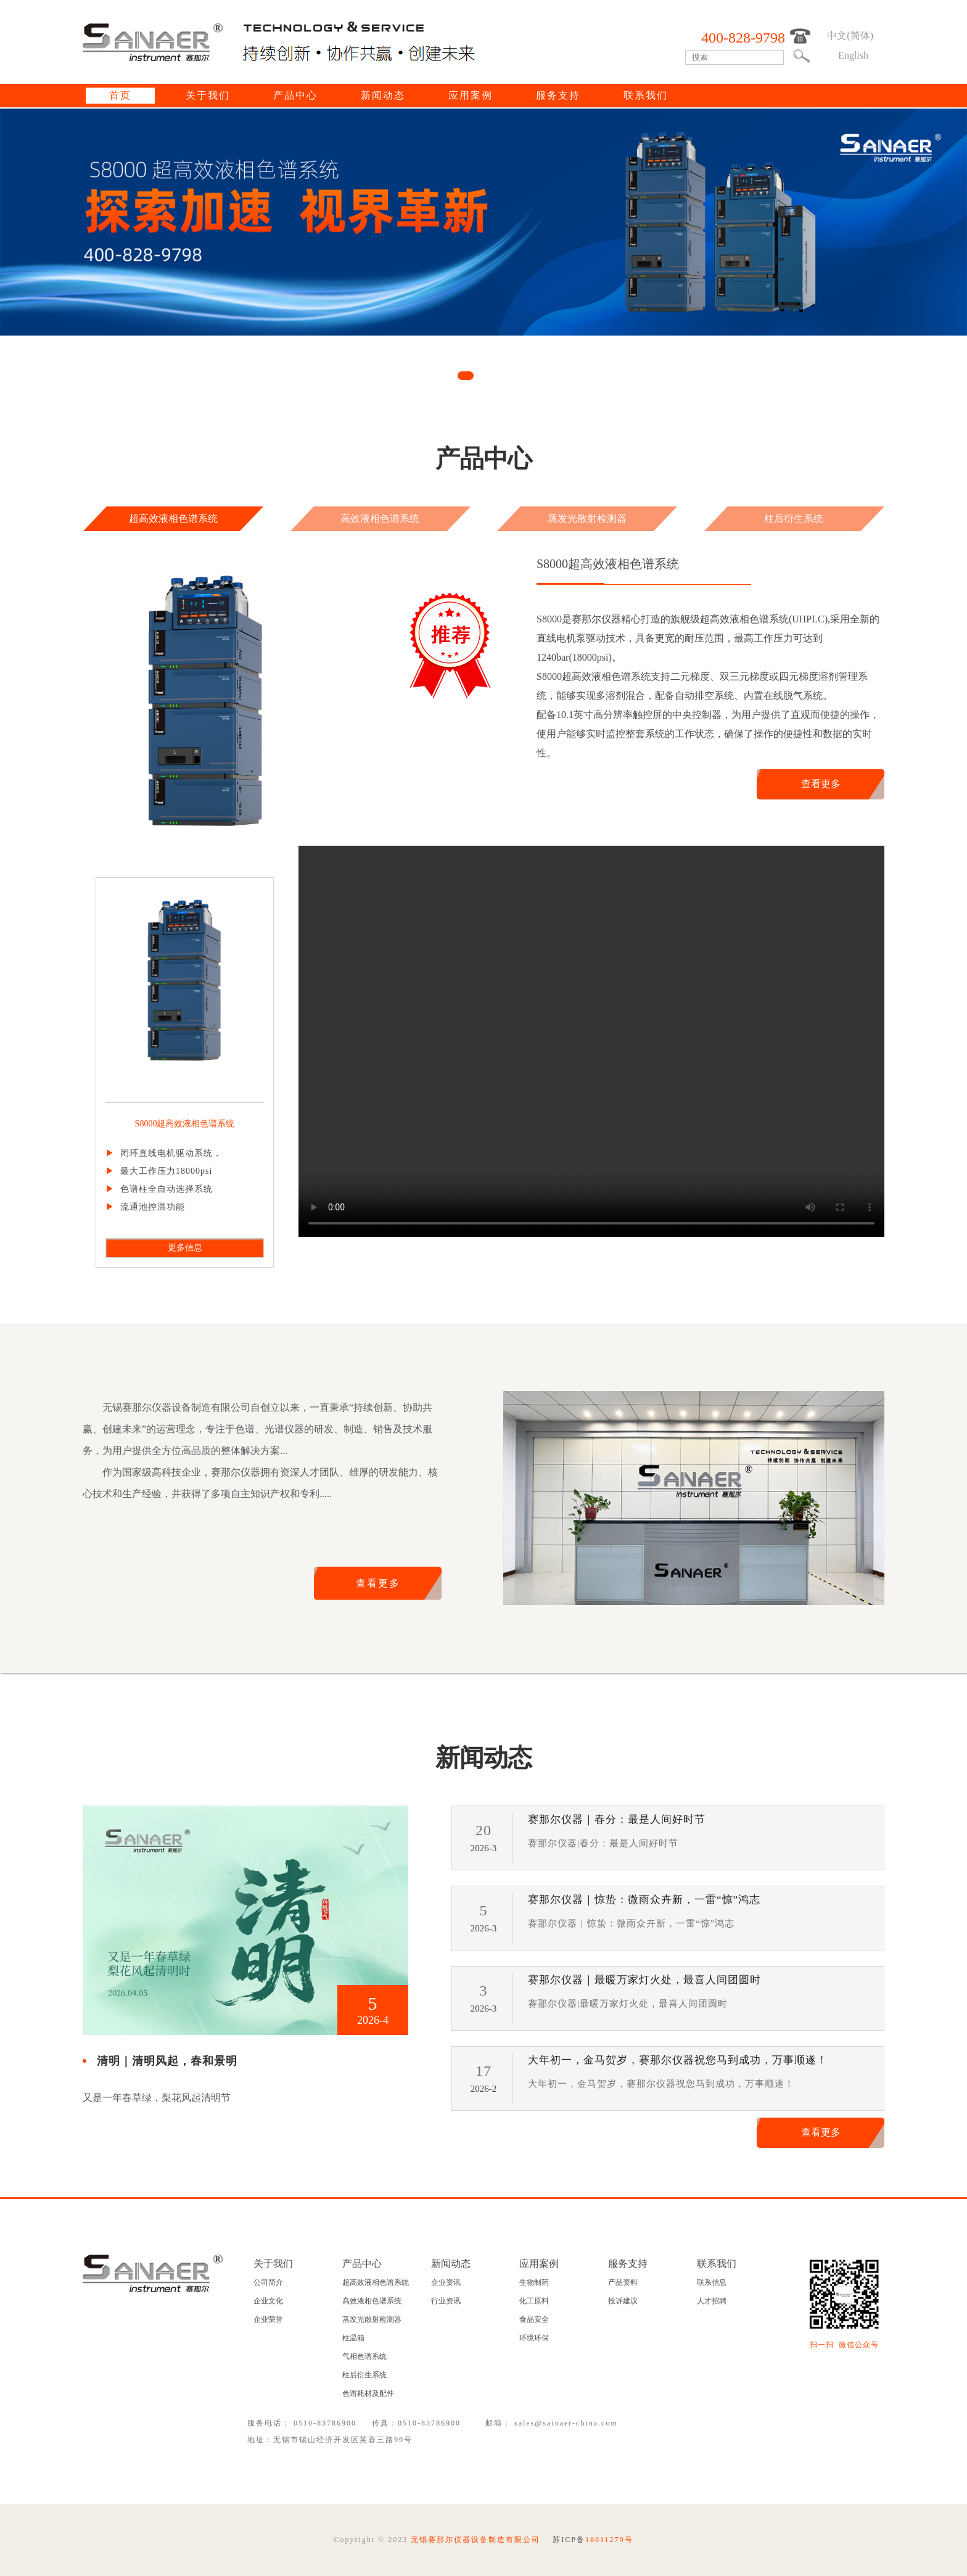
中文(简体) (850, 35)
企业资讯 (446, 2282)
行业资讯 (446, 2301)
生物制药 (534, 2282)
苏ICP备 (593, 2539)
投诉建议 (623, 2301)
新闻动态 (383, 95)
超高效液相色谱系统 (173, 518)
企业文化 (268, 2301)
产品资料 (623, 2282)
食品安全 (534, 2319)
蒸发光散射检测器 (587, 518)
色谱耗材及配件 (368, 2393)
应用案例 (470, 95)
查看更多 (821, 783)
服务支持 (558, 95)
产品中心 (295, 95)
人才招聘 (711, 2301)
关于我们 (208, 95)
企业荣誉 (268, 2319)
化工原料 (534, 2301)
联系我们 (645, 95)
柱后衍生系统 (793, 518)
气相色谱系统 (364, 2356)
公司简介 (268, 2282)
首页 (120, 95)
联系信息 (711, 2282)
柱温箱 (353, 2338)
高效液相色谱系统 (379, 518)
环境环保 (534, 2338)
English (853, 55)
